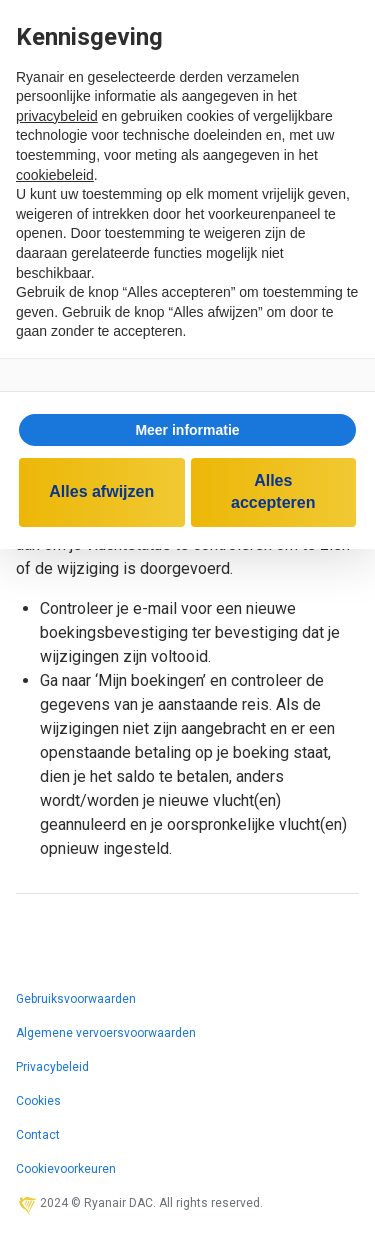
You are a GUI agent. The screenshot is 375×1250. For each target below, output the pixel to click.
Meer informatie (187, 430)
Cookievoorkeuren (66, 1169)
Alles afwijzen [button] (101, 491)
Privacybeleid (52, 1067)
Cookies (38, 1101)
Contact (38, 1135)
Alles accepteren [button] (273, 491)
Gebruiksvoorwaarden (76, 999)
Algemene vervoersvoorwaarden (106, 1033)
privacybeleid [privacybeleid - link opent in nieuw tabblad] (57, 116)
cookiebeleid (55, 175)
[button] (187, 430)
